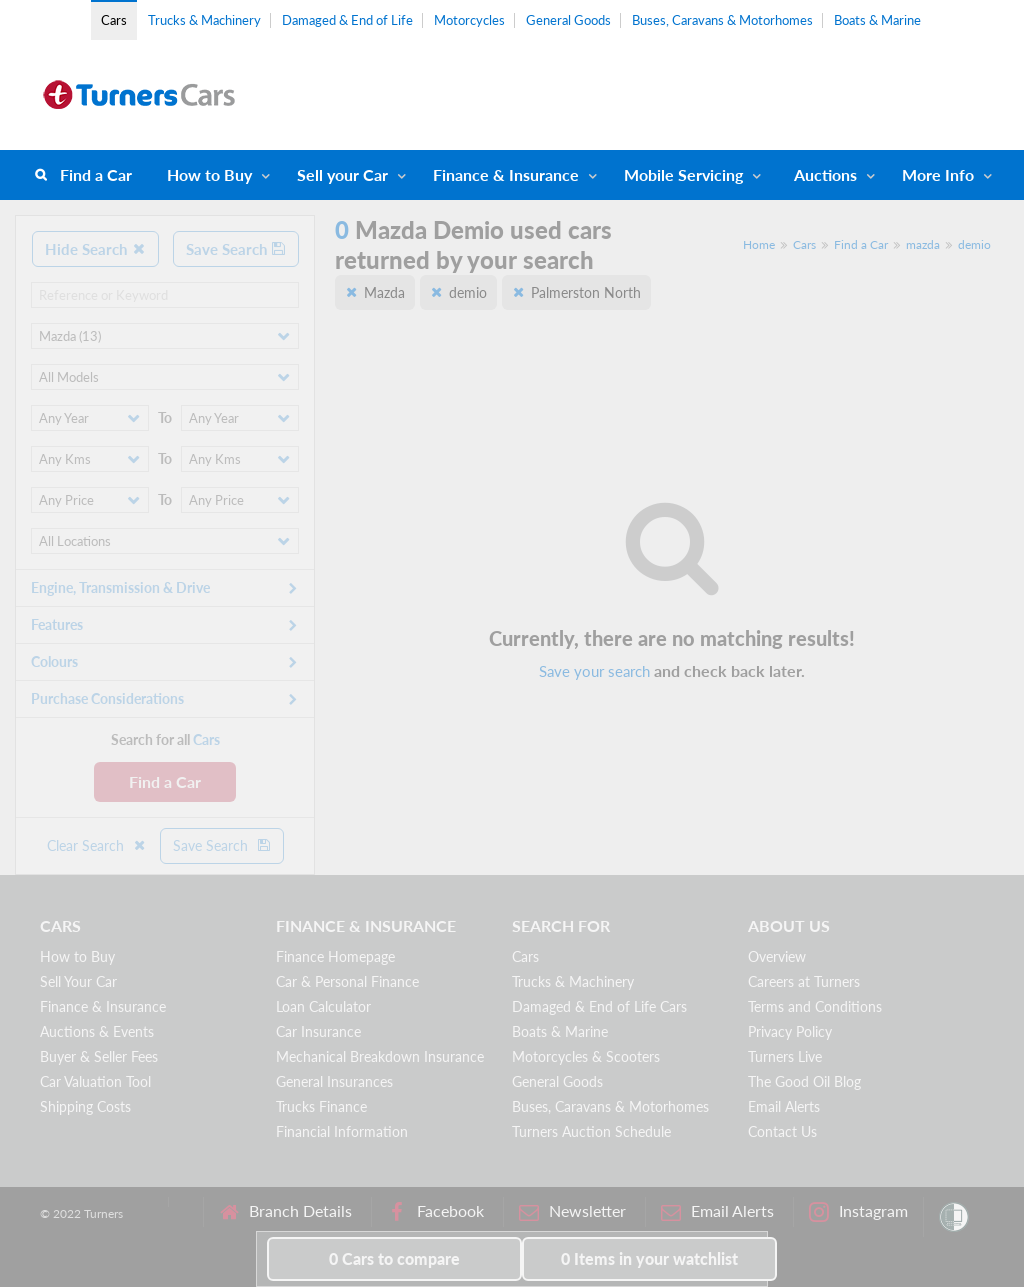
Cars (114, 20)
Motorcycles (469, 20)
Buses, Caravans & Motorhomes (722, 20)
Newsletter (572, 1211)
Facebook (435, 1211)
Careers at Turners (804, 981)
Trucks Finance (321, 1106)
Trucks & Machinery (204, 20)
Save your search (594, 671)
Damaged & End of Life (347, 20)
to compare (394, 1258)
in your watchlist (649, 1258)
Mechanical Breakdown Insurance (380, 1056)
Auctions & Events (97, 1031)
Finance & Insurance (506, 174)
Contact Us (782, 1131)
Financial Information (342, 1131)
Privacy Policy (790, 1031)
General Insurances (334, 1081)
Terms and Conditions (815, 1006)
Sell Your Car (78, 981)
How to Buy (209, 174)
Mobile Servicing (683, 174)
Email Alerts (784, 1106)
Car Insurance (318, 1031)
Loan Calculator (323, 1006)
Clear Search (97, 845)
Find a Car (96, 174)
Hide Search (95, 249)
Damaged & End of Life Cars (599, 1006)
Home (759, 244)
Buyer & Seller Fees (99, 1056)
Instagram (858, 1211)
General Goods (568, 20)
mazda (923, 244)
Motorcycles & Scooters (586, 1056)
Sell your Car (342, 174)
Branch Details (285, 1211)
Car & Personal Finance (347, 981)
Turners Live (785, 1056)
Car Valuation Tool (95, 1081)
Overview (777, 956)
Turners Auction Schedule (591, 1131)
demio (974, 244)
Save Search (236, 249)
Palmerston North (586, 292)
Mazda (384, 292)
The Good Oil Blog (804, 1081)
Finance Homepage (335, 956)
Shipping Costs (85, 1106)
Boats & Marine (877, 20)
